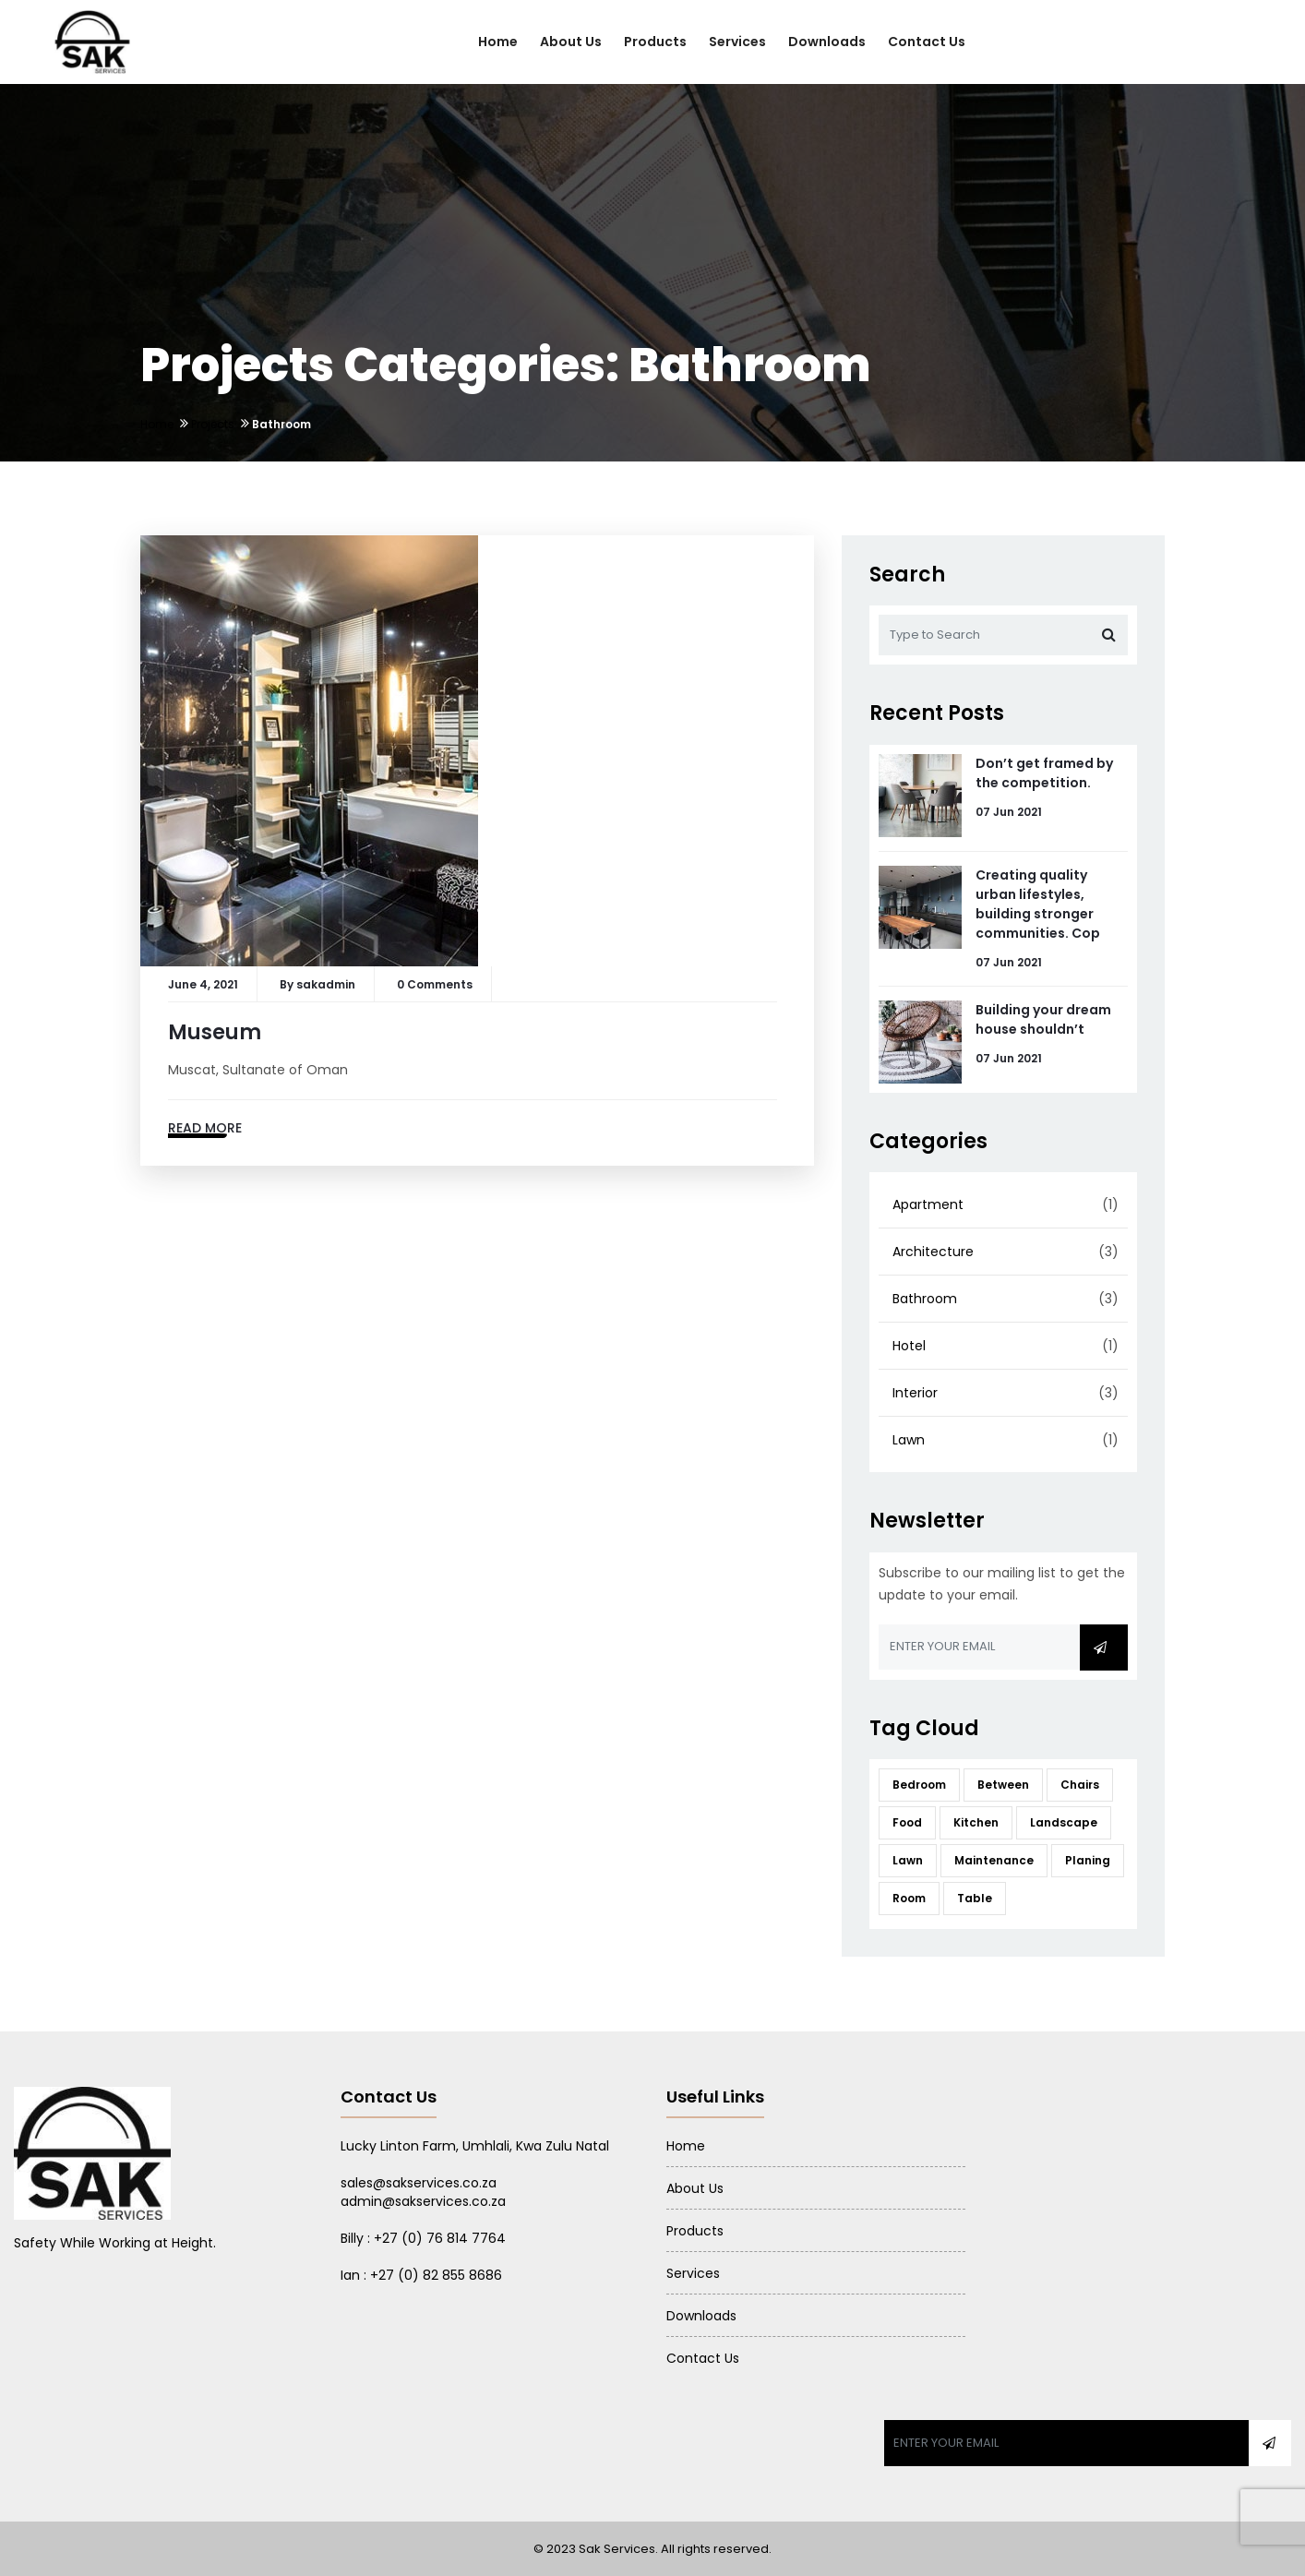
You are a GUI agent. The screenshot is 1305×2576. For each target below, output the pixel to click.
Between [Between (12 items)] (1003, 1784)
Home (498, 41)
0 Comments (435, 984)
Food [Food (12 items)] (907, 1822)
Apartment (928, 1204)
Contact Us (926, 41)
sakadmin (325, 984)
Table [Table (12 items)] (974, 1898)
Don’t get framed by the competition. (1044, 773)
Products (655, 41)
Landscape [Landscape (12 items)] (1063, 1822)
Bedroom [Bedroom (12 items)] (919, 1784)
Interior (915, 1393)
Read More (205, 1128)
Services (737, 41)
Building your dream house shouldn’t (1043, 1019)
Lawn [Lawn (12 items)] (907, 1860)
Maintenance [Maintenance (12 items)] (994, 1860)
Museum (214, 1032)
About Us (571, 41)
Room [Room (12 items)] (909, 1898)
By (288, 984)
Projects (212, 424)
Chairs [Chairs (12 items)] (1079, 1784)
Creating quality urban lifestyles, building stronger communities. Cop (1038, 904)
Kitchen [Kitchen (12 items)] (976, 1822)
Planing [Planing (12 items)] (1087, 1860)
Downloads (827, 41)
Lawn (908, 1440)
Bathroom (924, 1298)
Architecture (933, 1251)
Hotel (909, 1345)
